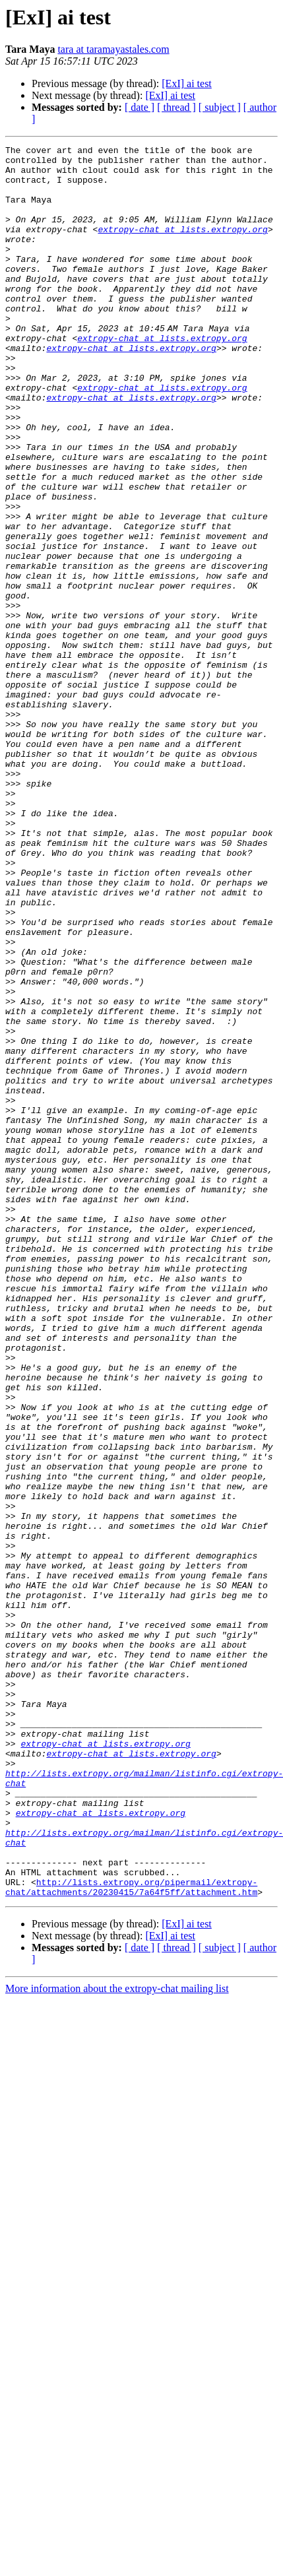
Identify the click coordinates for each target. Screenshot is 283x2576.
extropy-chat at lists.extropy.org (182, 247)
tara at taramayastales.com (113, 49)
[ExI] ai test (187, 83)
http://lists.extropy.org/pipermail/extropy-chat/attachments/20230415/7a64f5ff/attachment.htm (131, 2236)
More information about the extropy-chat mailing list (117, 2338)
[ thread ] (176, 107)
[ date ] (139, 107)
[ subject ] (220, 107)
